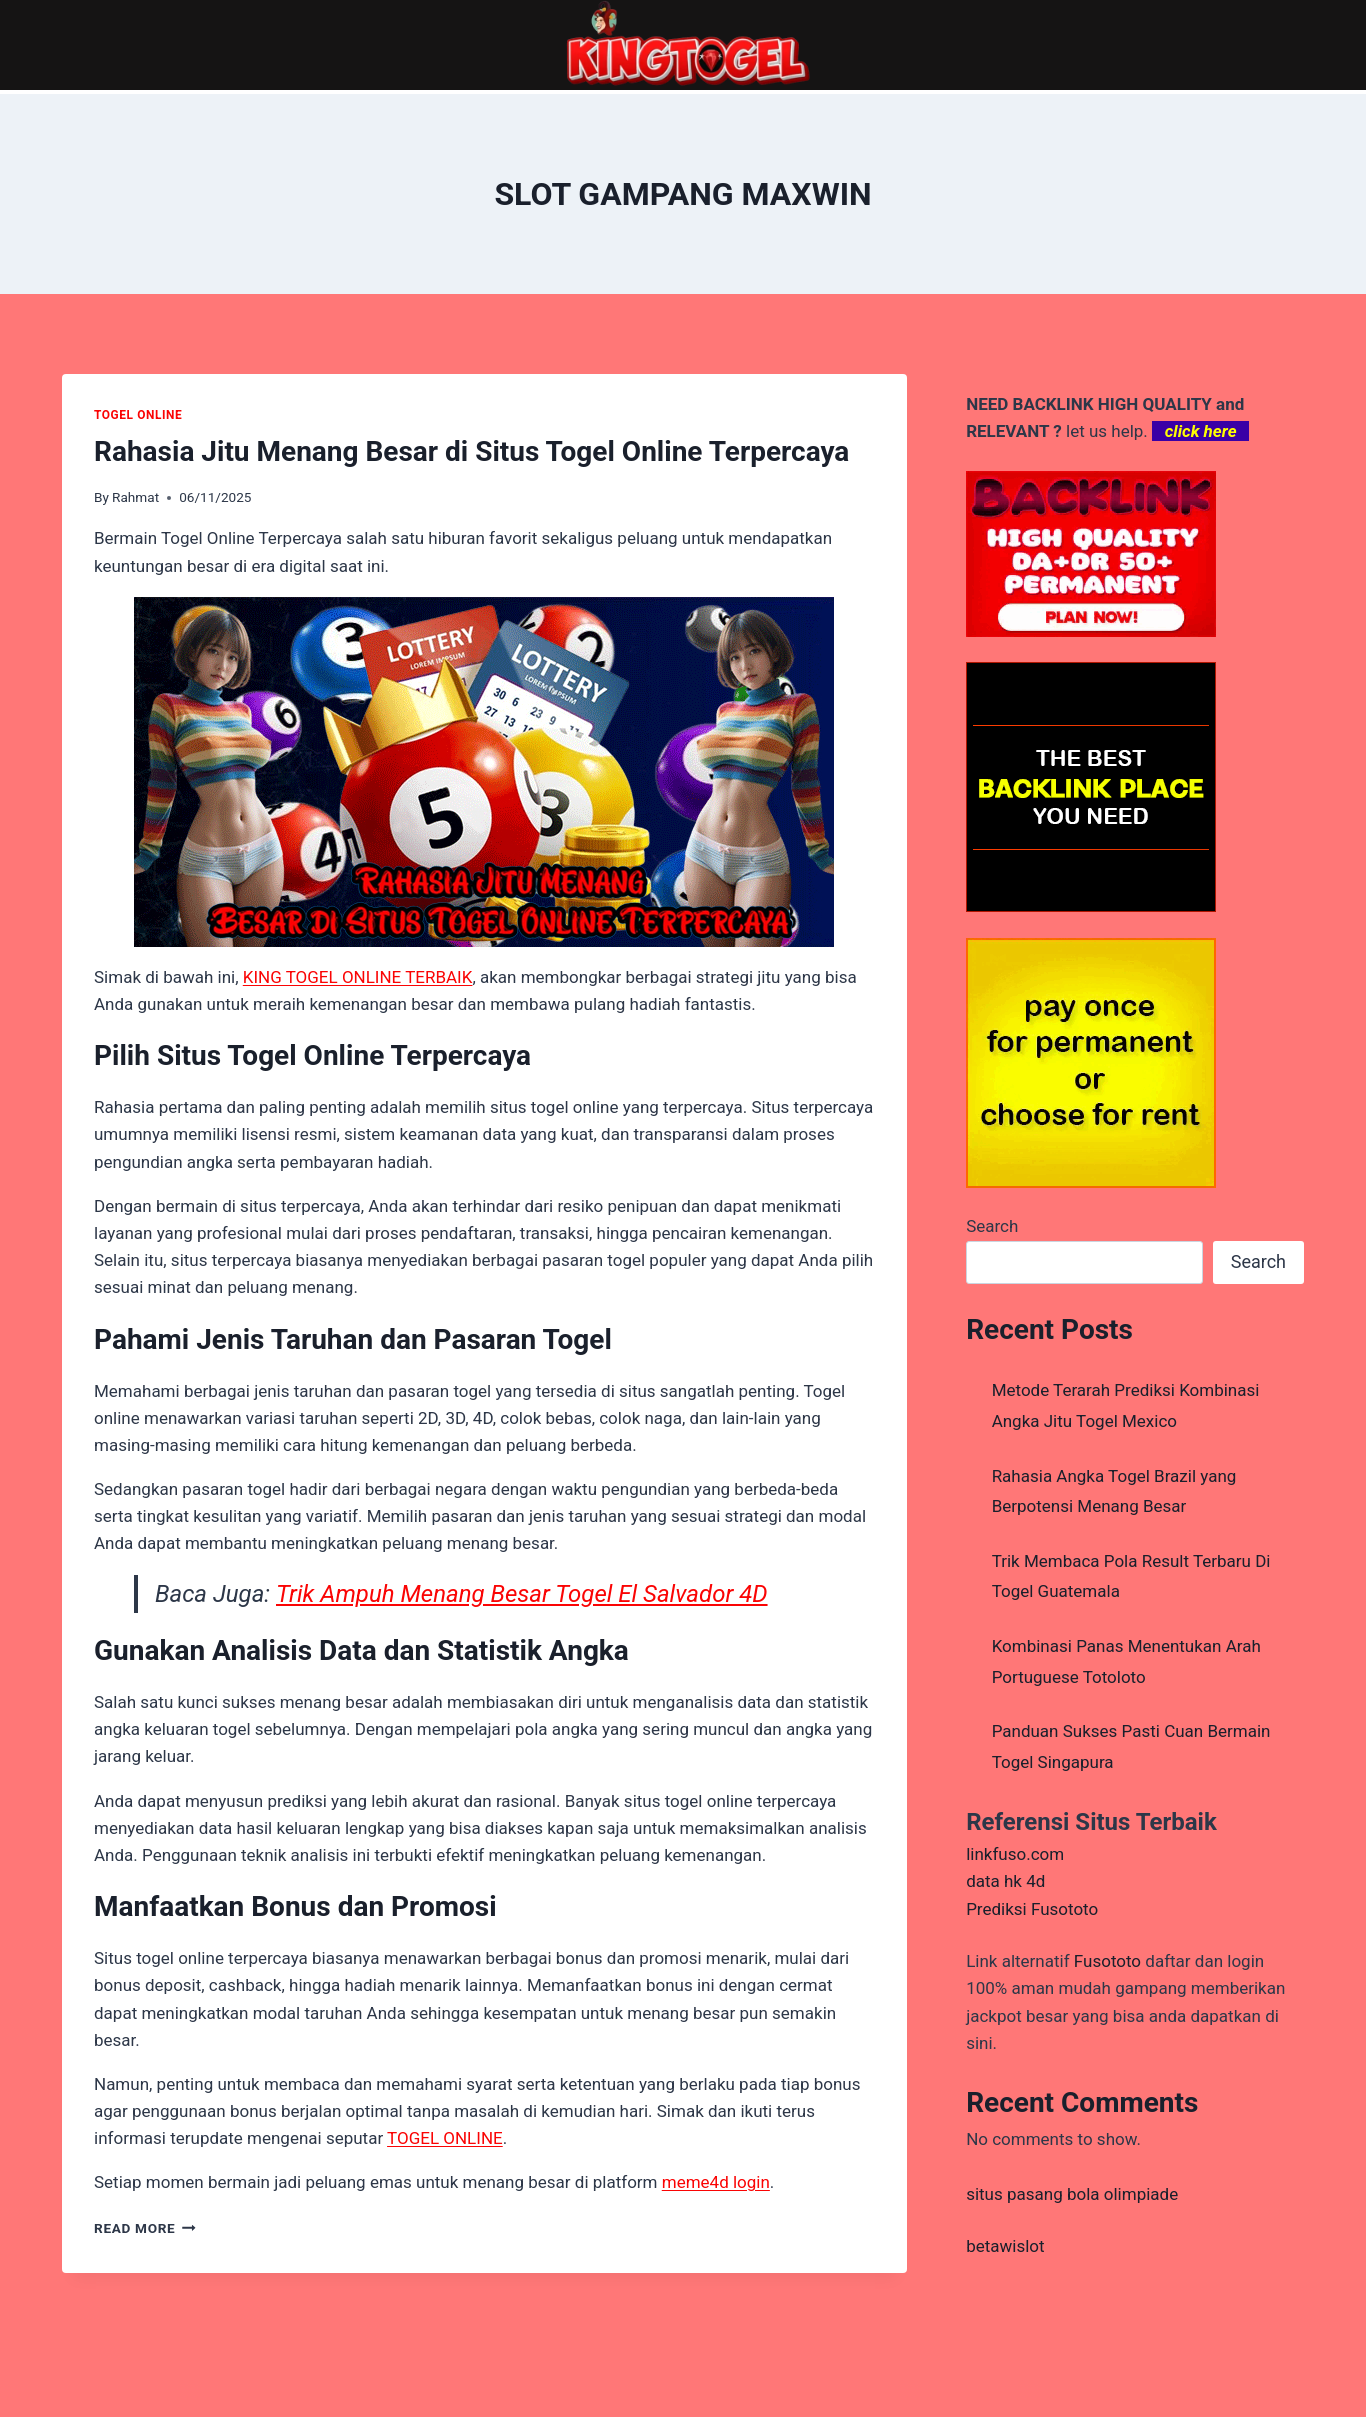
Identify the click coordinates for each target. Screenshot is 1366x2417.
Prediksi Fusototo (1032, 1909)
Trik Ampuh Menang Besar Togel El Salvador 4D (522, 1594)
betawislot (1005, 2246)
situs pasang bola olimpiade (1072, 2194)
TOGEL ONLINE (138, 415)
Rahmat (135, 497)
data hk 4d (1005, 1881)
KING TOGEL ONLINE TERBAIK (358, 977)
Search (992, 1226)
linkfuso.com (1015, 1854)
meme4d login (716, 2182)
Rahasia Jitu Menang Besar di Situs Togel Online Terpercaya (471, 451)
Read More (145, 2228)
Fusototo (1107, 1961)
